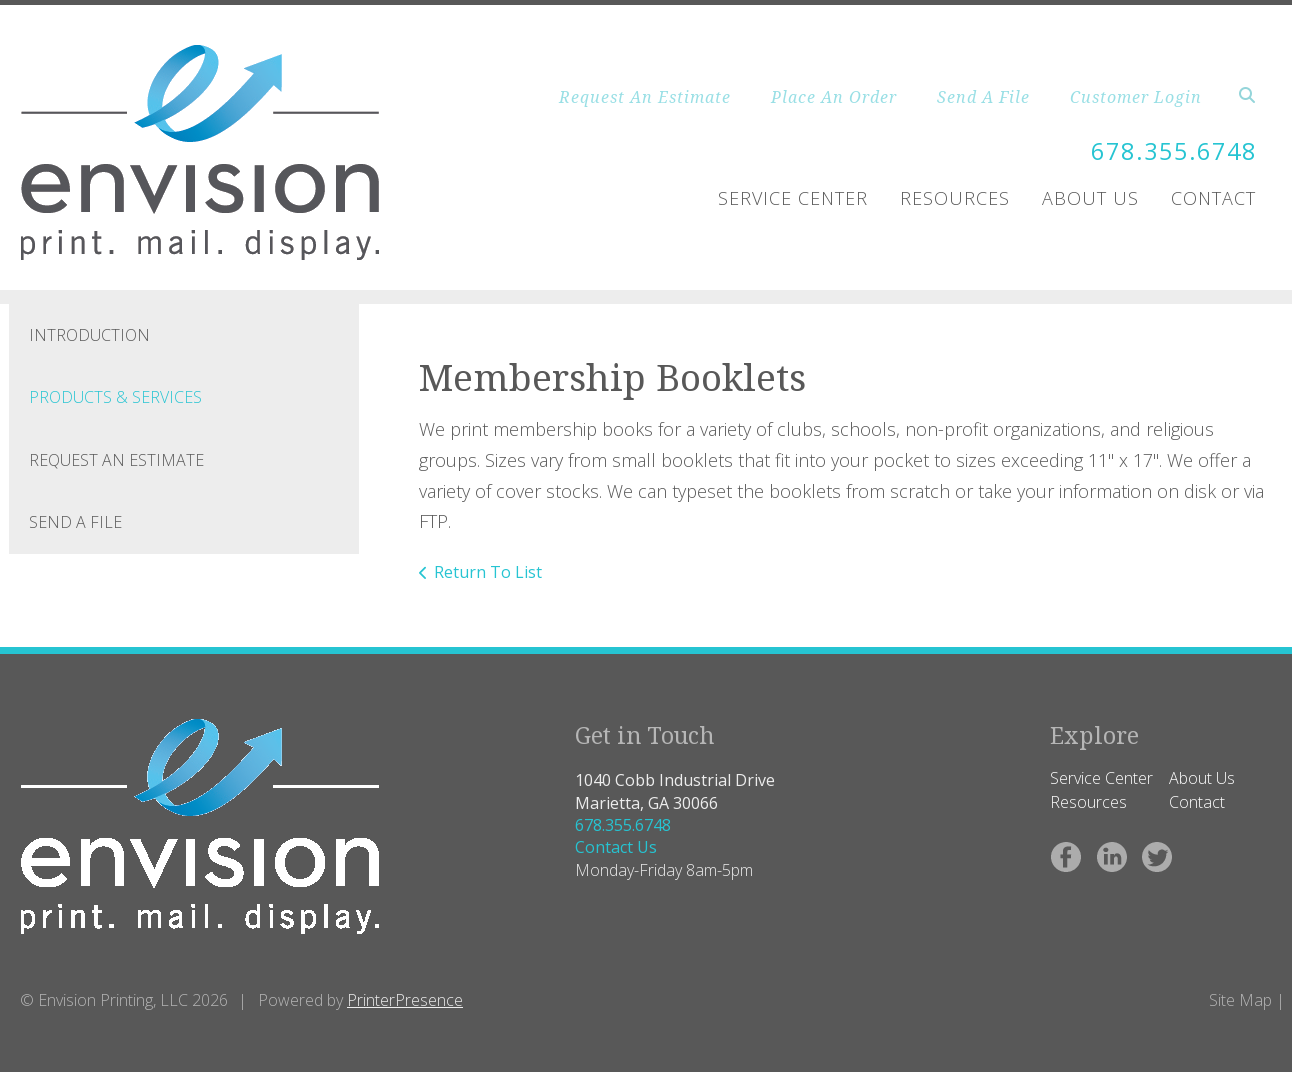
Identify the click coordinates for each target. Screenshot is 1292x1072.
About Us (1090, 198)
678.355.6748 (1174, 150)
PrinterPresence (405, 1000)
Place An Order (834, 97)
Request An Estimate (645, 97)
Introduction (89, 335)
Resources (955, 198)
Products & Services (115, 397)
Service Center (793, 198)
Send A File (983, 97)
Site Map (1240, 1000)
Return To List (488, 572)
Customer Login (1136, 97)
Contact (1213, 198)
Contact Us (616, 847)
